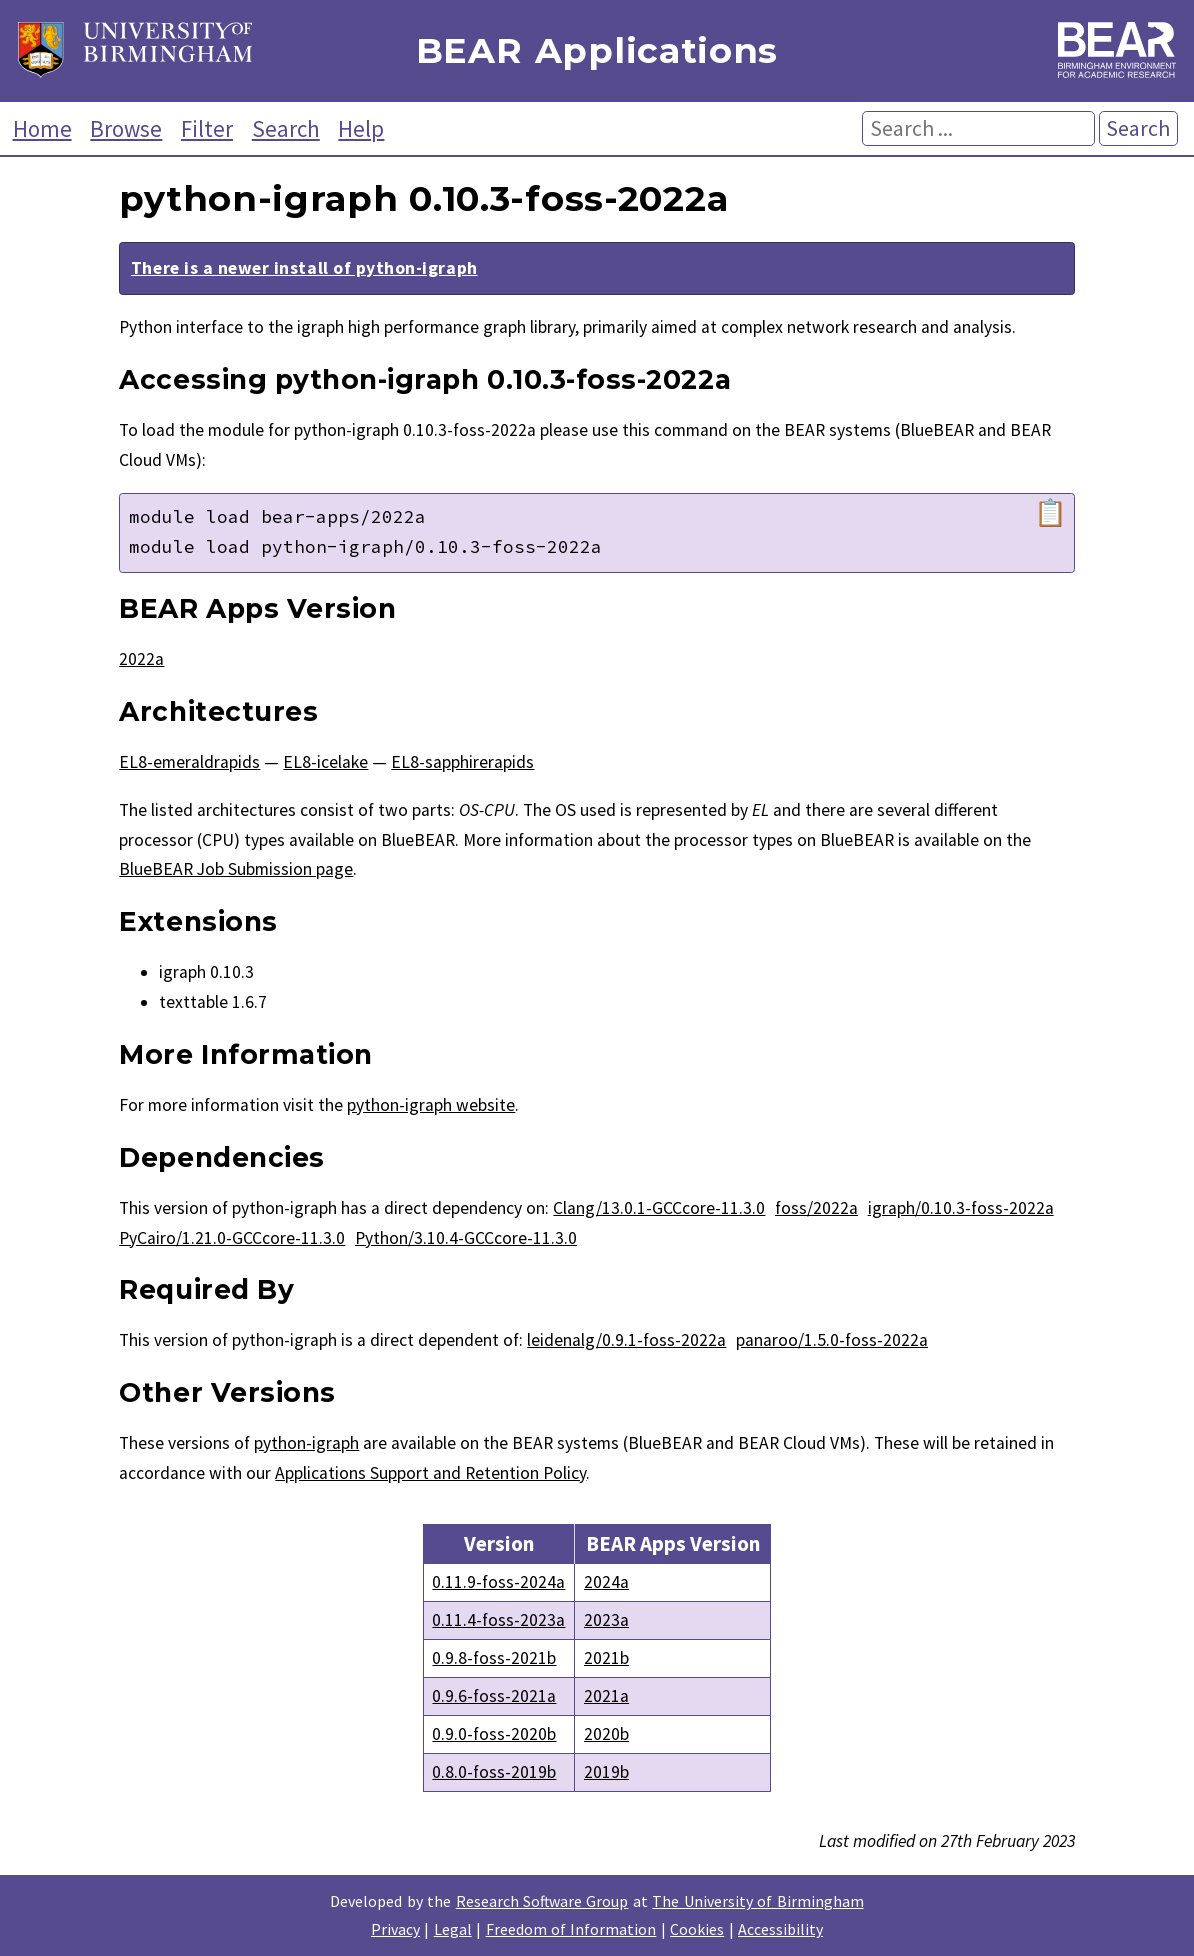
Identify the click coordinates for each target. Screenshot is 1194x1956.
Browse (126, 128)
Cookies (697, 1929)
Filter (207, 128)
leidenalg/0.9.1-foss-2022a (626, 1340)
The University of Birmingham (757, 1901)
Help (361, 128)
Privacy (395, 1929)
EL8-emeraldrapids (189, 762)
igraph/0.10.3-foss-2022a (961, 1208)
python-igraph (306, 1443)
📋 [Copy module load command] (1050, 513)
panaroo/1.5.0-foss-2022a (832, 1340)
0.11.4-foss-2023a (498, 1620)
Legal (453, 1929)
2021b (606, 1658)
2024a (606, 1582)
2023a (606, 1620)
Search (286, 128)
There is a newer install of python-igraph (304, 268)
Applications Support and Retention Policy (430, 1473)
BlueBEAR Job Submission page (236, 869)
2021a (606, 1696)
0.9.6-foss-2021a (494, 1696)
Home (42, 128)
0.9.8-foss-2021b (494, 1658)
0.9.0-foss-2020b (494, 1734)
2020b (606, 1734)
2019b (606, 1772)
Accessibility (780, 1929)
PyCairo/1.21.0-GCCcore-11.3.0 (232, 1238)
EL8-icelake (325, 762)
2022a (141, 659)
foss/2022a (816, 1208)
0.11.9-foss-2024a (498, 1582)
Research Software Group (542, 1901)
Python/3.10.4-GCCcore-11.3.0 (466, 1238)
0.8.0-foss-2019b (494, 1772)
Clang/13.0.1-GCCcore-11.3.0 (659, 1208)
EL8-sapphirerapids (462, 762)
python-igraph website (431, 1105)
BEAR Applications (597, 51)
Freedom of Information (571, 1929)
